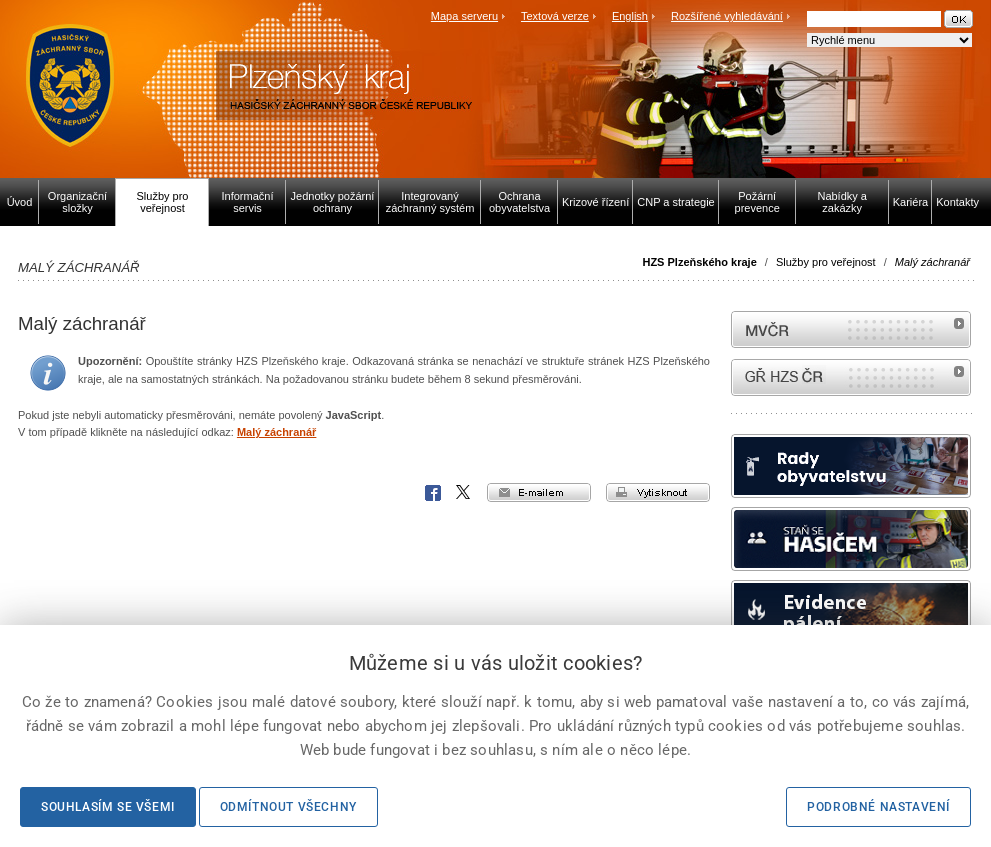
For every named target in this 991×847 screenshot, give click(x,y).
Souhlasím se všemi (108, 807)
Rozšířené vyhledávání (727, 16)
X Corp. (464, 493)
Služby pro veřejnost (826, 262)
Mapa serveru (464, 16)
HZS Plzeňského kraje (699, 262)
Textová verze (555, 16)
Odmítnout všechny (288, 807)
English (630, 16)
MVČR (851, 329)
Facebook (433, 493)
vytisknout (658, 492)
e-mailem (539, 492)
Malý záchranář (276, 432)
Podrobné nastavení (878, 807)
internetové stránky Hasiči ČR (851, 377)
